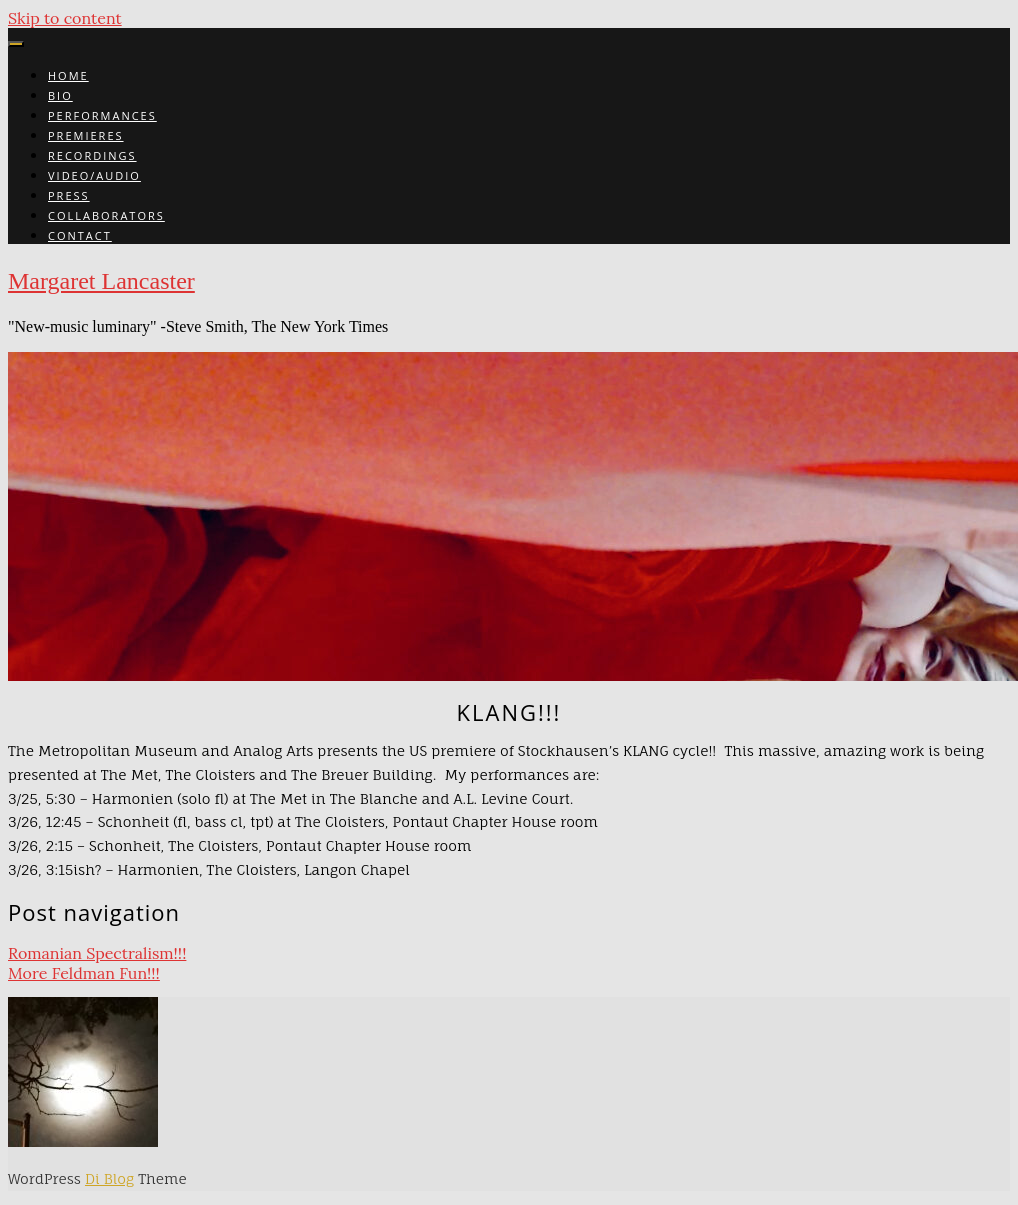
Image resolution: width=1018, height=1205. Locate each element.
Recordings (92, 155)
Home (68, 75)
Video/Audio (94, 175)
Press (69, 195)
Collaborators (106, 215)
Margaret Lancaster (101, 281)
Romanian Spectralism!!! (97, 953)
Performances (102, 115)
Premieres (86, 135)
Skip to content (65, 18)
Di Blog (109, 1178)
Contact (80, 235)
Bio (60, 95)
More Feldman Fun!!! (84, 973)
